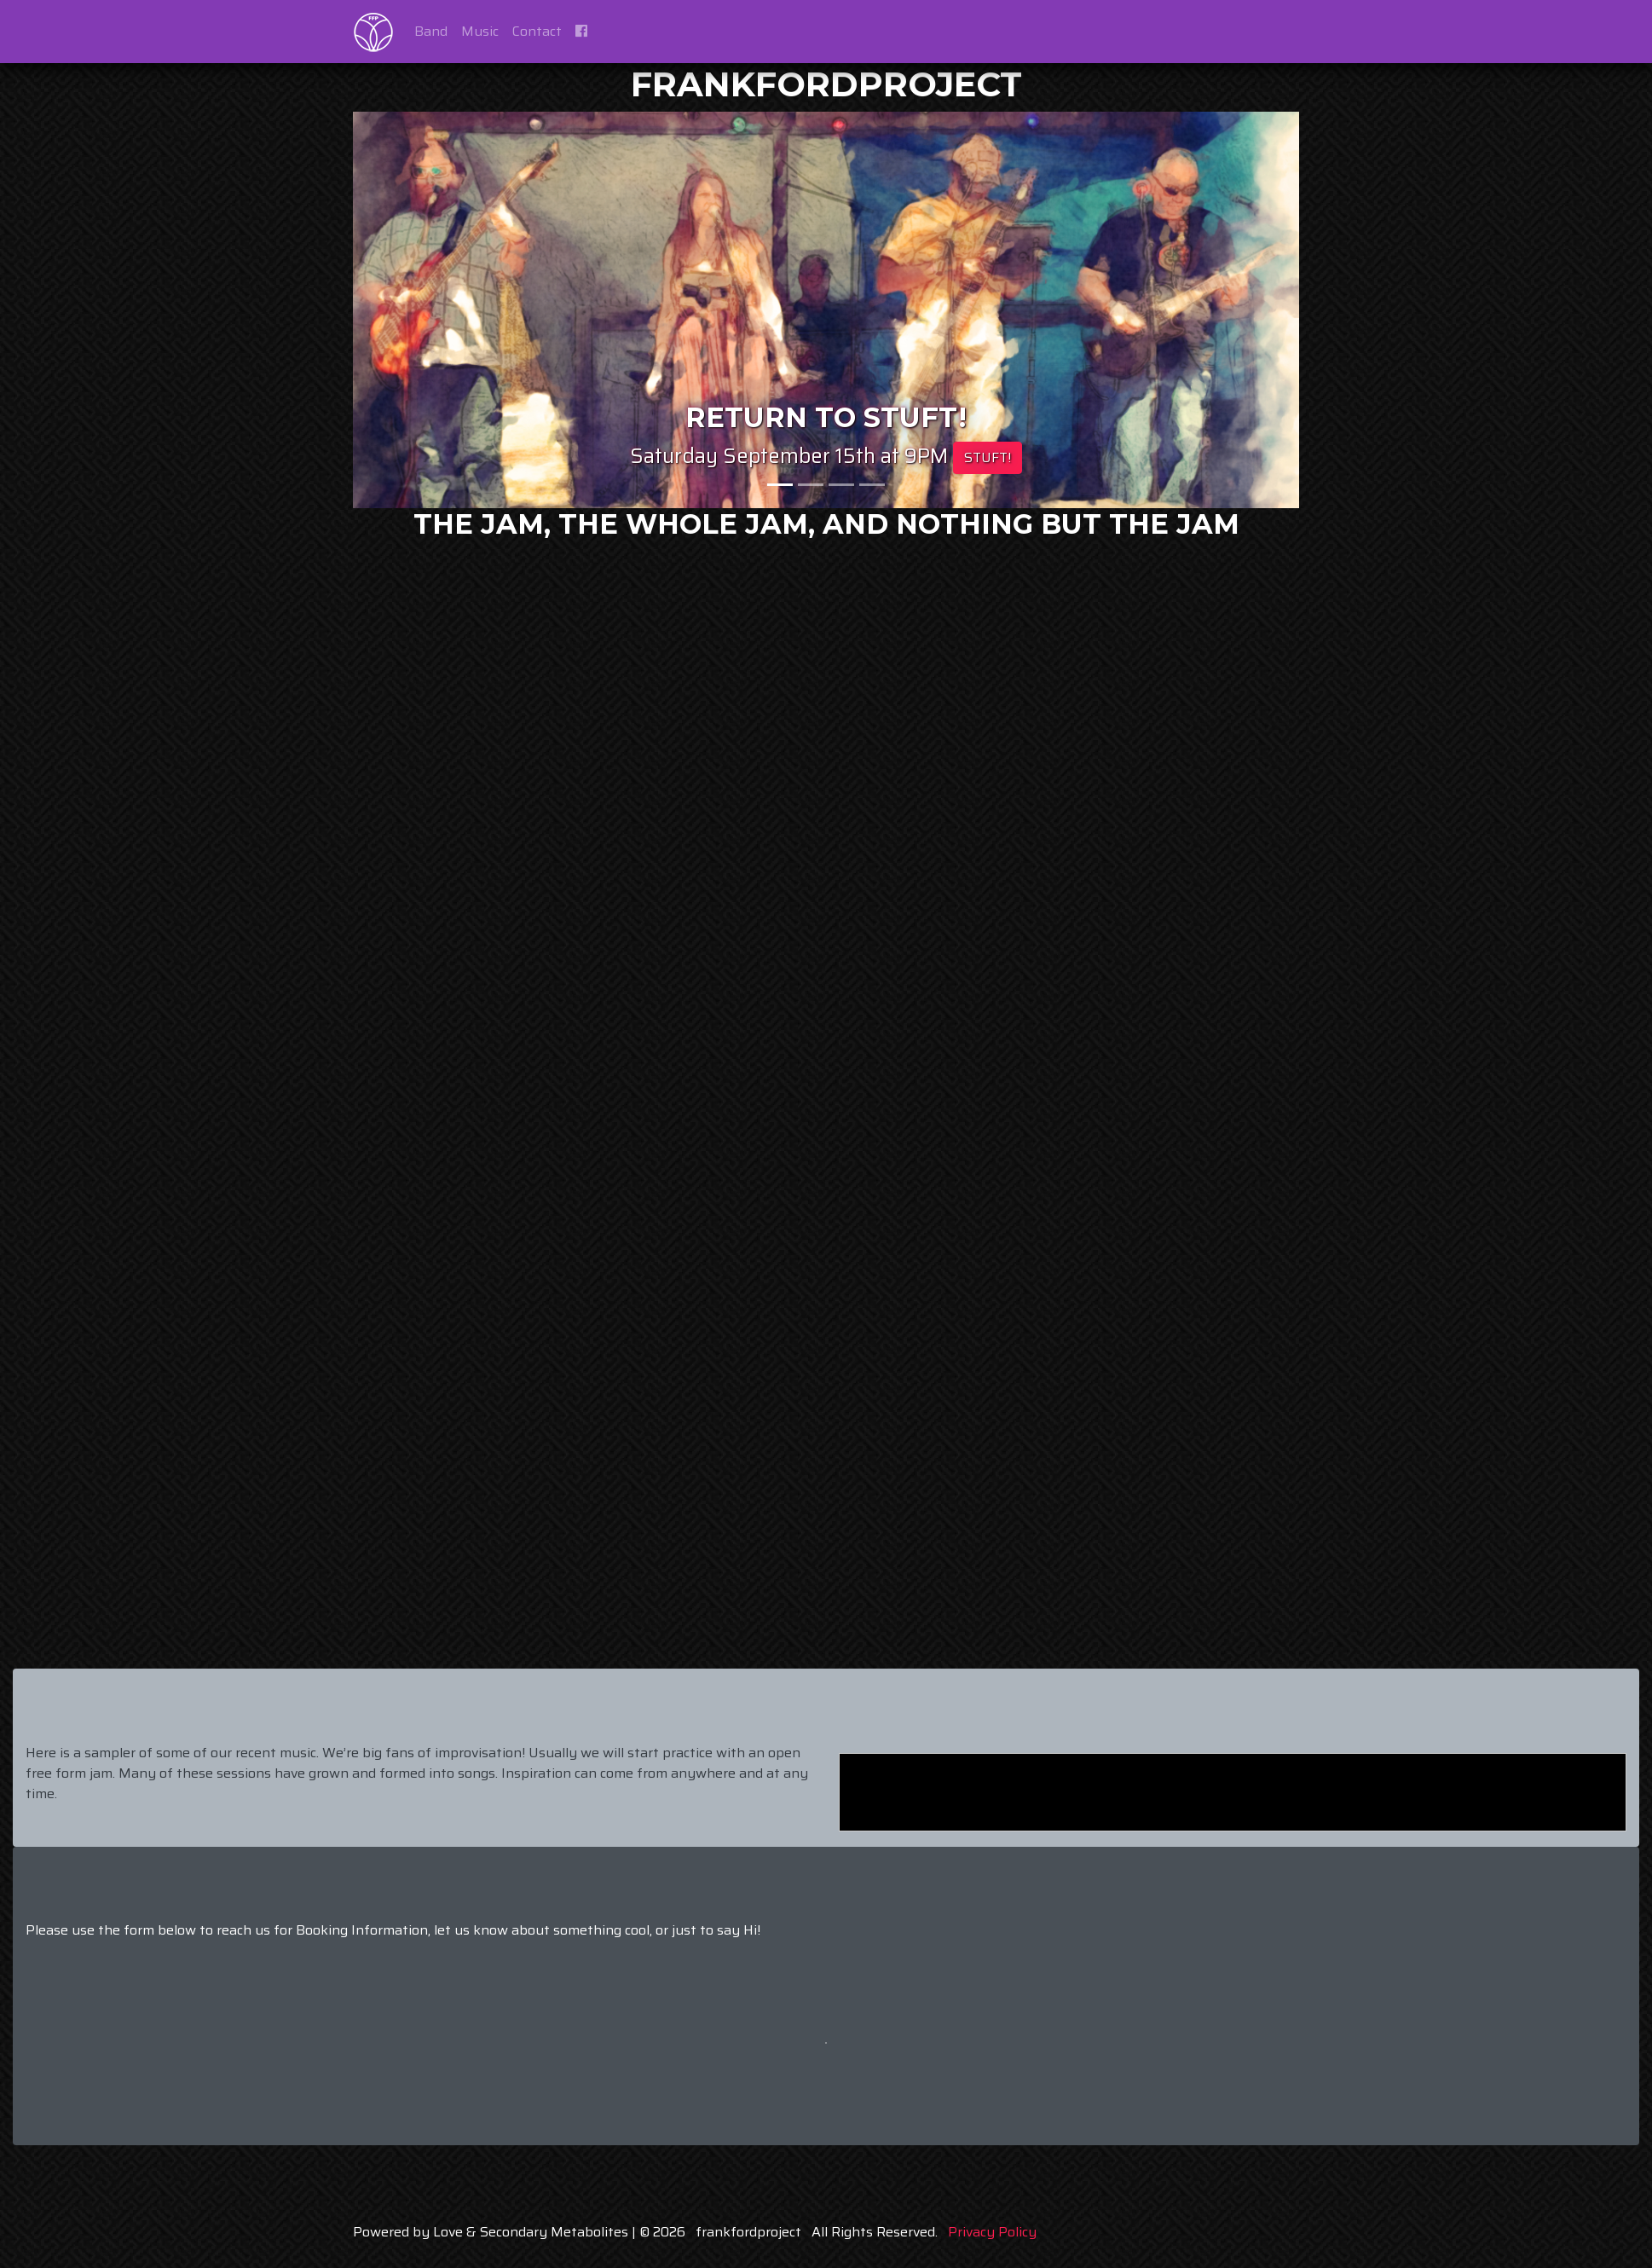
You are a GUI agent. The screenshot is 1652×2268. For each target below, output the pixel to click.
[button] (424, 310)
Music (480, 31)
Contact (537, 31)
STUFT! (987, 457)
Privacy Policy (992, 2231)
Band (431, 31)
